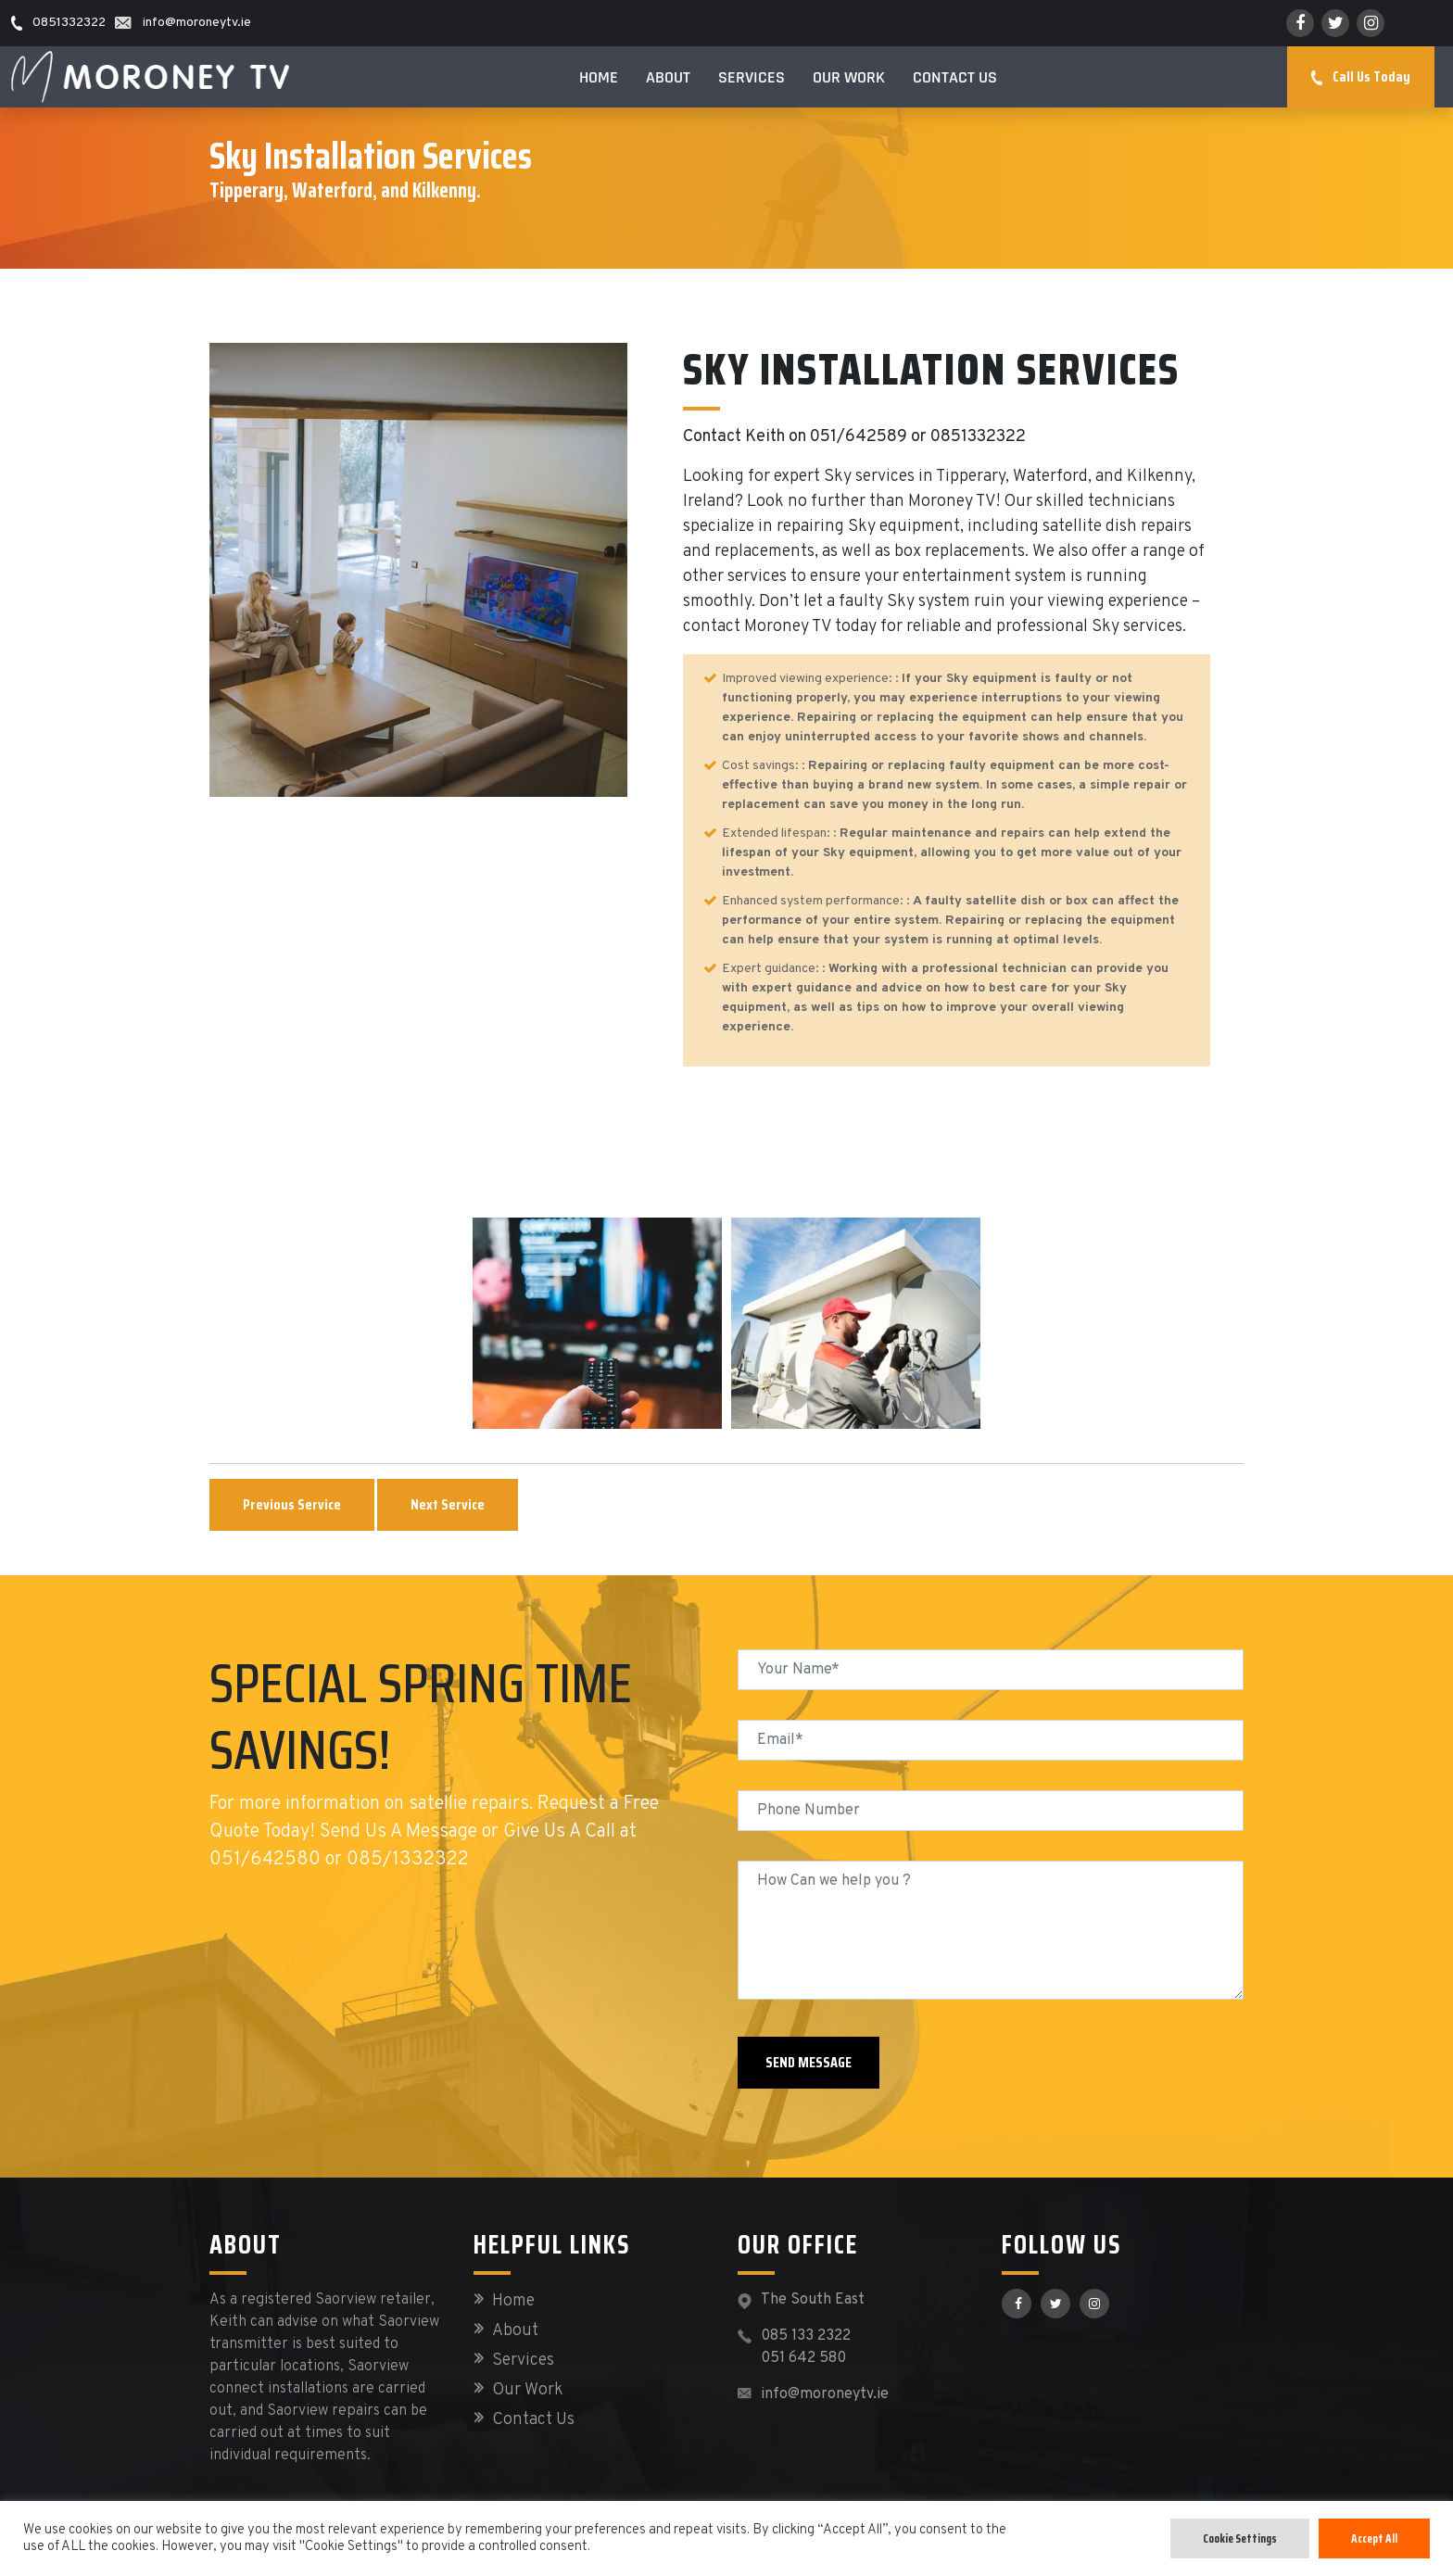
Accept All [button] (1374, 2538)
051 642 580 (803, 2358)
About (668, 77)
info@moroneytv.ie (825, 2394)
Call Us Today (1360, 76)
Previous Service (292, 1504)
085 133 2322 (806, 2336)
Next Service (448, 1504)
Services (751, 77)
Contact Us (955, 77)
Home (598, 77)
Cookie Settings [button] (1240, 2538)
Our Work (849, 77)
